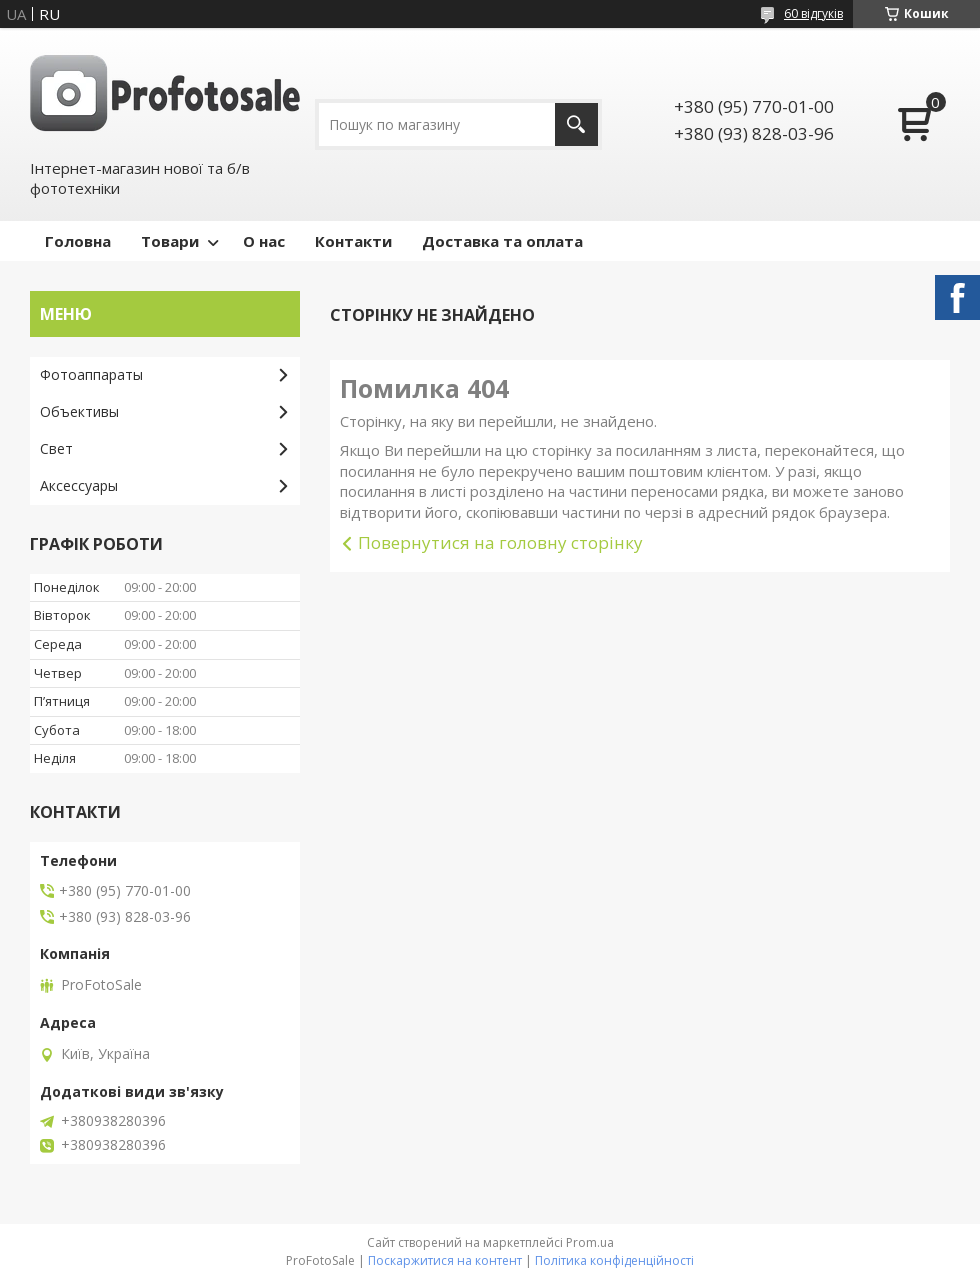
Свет (56, 448)
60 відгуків (813, 13)
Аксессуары (79, 485)
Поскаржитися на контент (445, 1260)
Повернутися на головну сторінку (500, 542)
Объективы (79, 411)
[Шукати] (576, 124)
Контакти (353, 241)
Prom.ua (590, 1242)
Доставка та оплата (502, 241)
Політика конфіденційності (614, 1260)
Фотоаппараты (91, 374)
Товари (170, 241)
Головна (78, 241)
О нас (264, 241)
